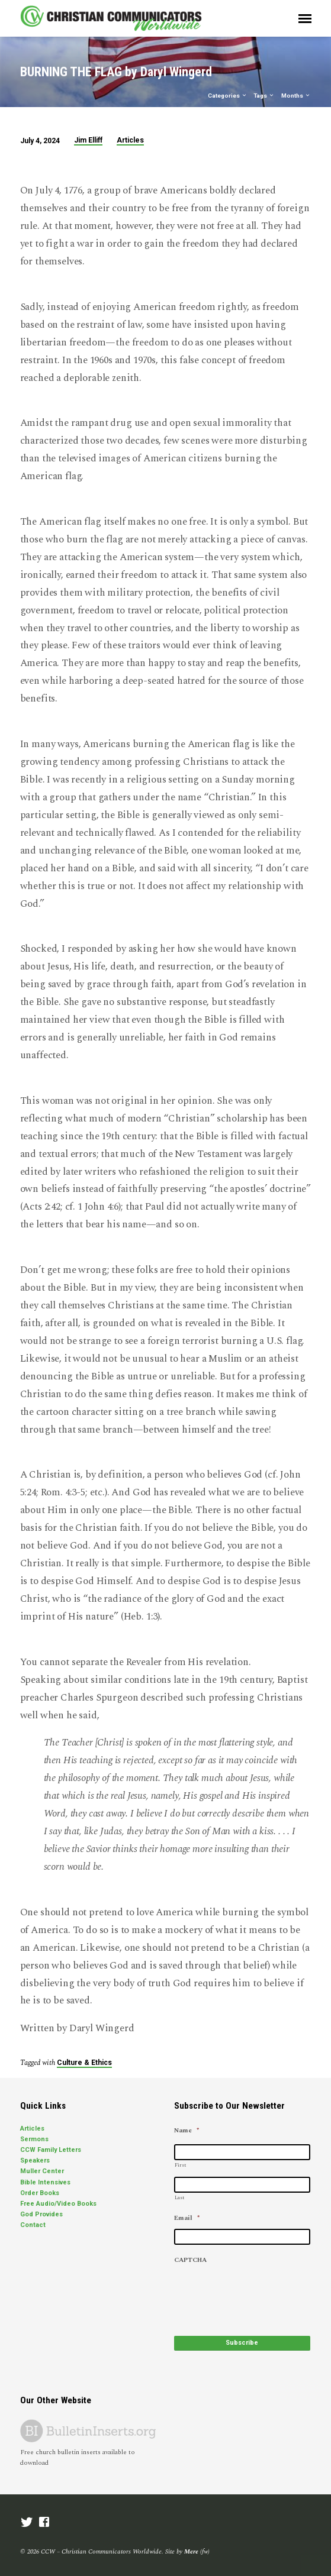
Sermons (34, 2139)
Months (296, 95)
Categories (228, 95)
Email (187, 2218)
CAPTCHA (190, 2260)
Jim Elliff (88, 140)
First (180, 2165)
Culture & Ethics (84, 2062)
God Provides (41, 2214)
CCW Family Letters (50, 2150)
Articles (130, 140)
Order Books (39, 2193)
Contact (33, 2225)
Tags (264, 95)
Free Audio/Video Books (58, 2203)
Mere (191, 2551)
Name (186, 2130)
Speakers (35, 2160)
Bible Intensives (45, 2182)
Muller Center (42, 2171)
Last (179, 2198)
